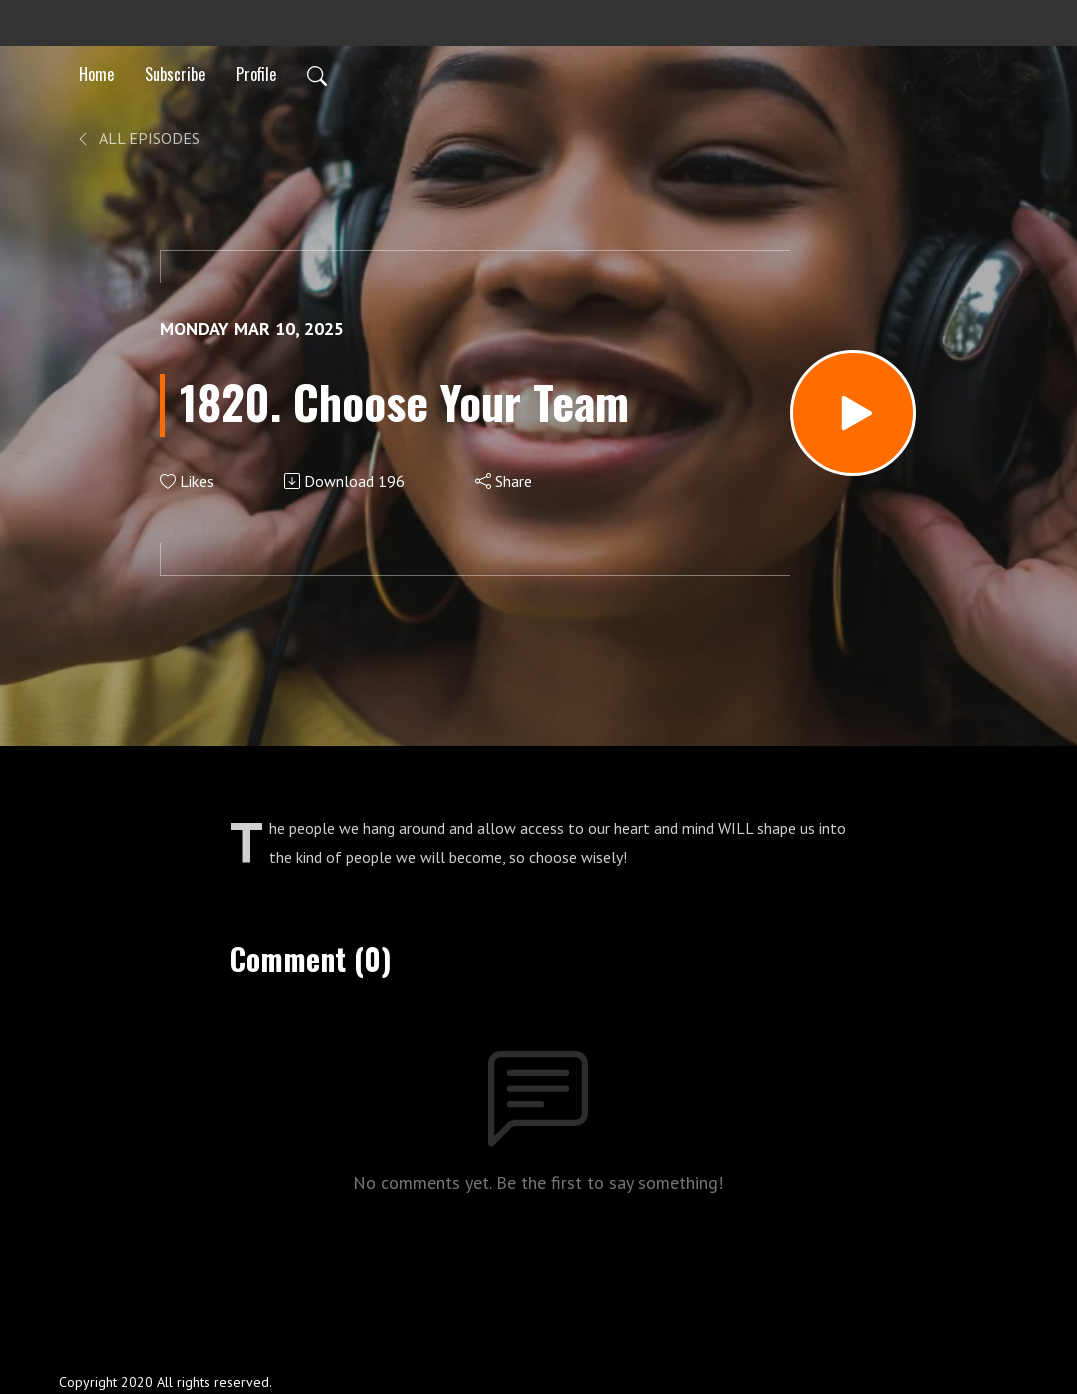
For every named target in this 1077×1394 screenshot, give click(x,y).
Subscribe (175, 74)
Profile (256, 74)
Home (96, 74)
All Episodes (137, 138)
